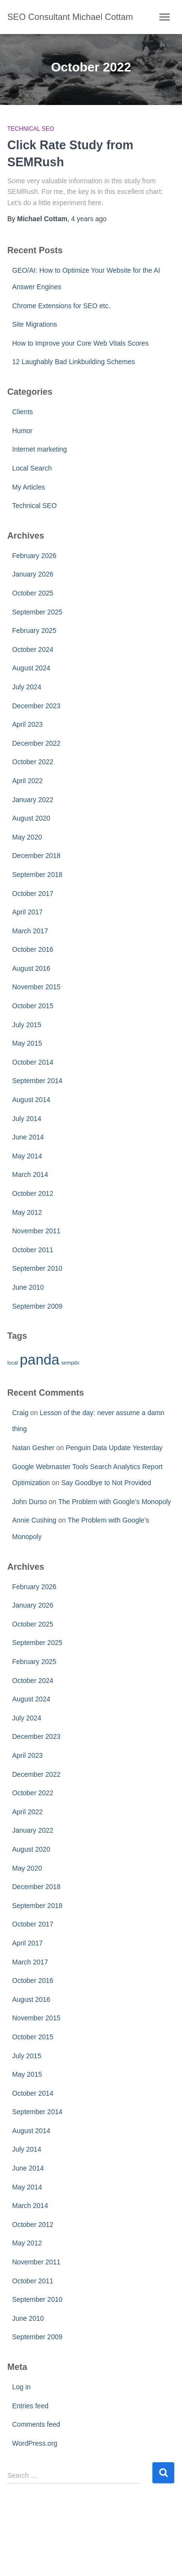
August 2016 (31, 968)
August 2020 (31, 818)
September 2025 (37, 612)
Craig (20, 1413)
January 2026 (32, 574)
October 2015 (32, 1006)
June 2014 (28, 1137)
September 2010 (37, 1268)
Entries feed (30, 2406)
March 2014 (30, 1174)
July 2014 (26, 1118)
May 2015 (27, 1043)
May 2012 (27, 1212)
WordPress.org (34, 2443)
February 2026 (34, 556)
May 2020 (27, 837)
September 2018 (37, 874)
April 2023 (27, 724)
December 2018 (36, 855)
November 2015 (36, 987)
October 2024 (32, 649)
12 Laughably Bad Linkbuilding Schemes (73, 362)
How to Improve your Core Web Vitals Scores (80, 343)
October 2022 (32, 762)
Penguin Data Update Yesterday (114, 1448)
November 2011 (36, 1231)
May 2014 (27, 1156)
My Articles (28, 487)
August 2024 (31, 668)
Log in (21, 2387)
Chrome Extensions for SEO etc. (61, 306)
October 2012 (32, 1193)
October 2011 (32, 1250)
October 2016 (32, 949)
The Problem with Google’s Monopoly (114, 1502)
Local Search (32, 468)
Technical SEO (30, 128)
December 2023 (36, 706)
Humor (22, 431)
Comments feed (36, 2424)
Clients (22, 412)
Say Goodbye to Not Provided (106, 1483)
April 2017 (27, 912)
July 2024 (26, 687)
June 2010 (28, 1287)
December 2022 (36, 743)
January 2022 (32, 800)
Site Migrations (34, 324)
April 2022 (27, 781)
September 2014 (37, 1081)
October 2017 (32, 893)
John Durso (29, 1502)
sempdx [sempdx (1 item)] (70, 1363)
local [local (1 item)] (12, 1363)
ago (88, 219)
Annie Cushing (34, 1520)
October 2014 (32, 1062)
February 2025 (34, 630)
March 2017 (30, 931)
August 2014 (31, 1100)
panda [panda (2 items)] (40, 1359)
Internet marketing (39, 449)
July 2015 (26, 1025)
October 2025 (32, 593)
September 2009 (37, 1306)
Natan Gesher (33, 1448)
